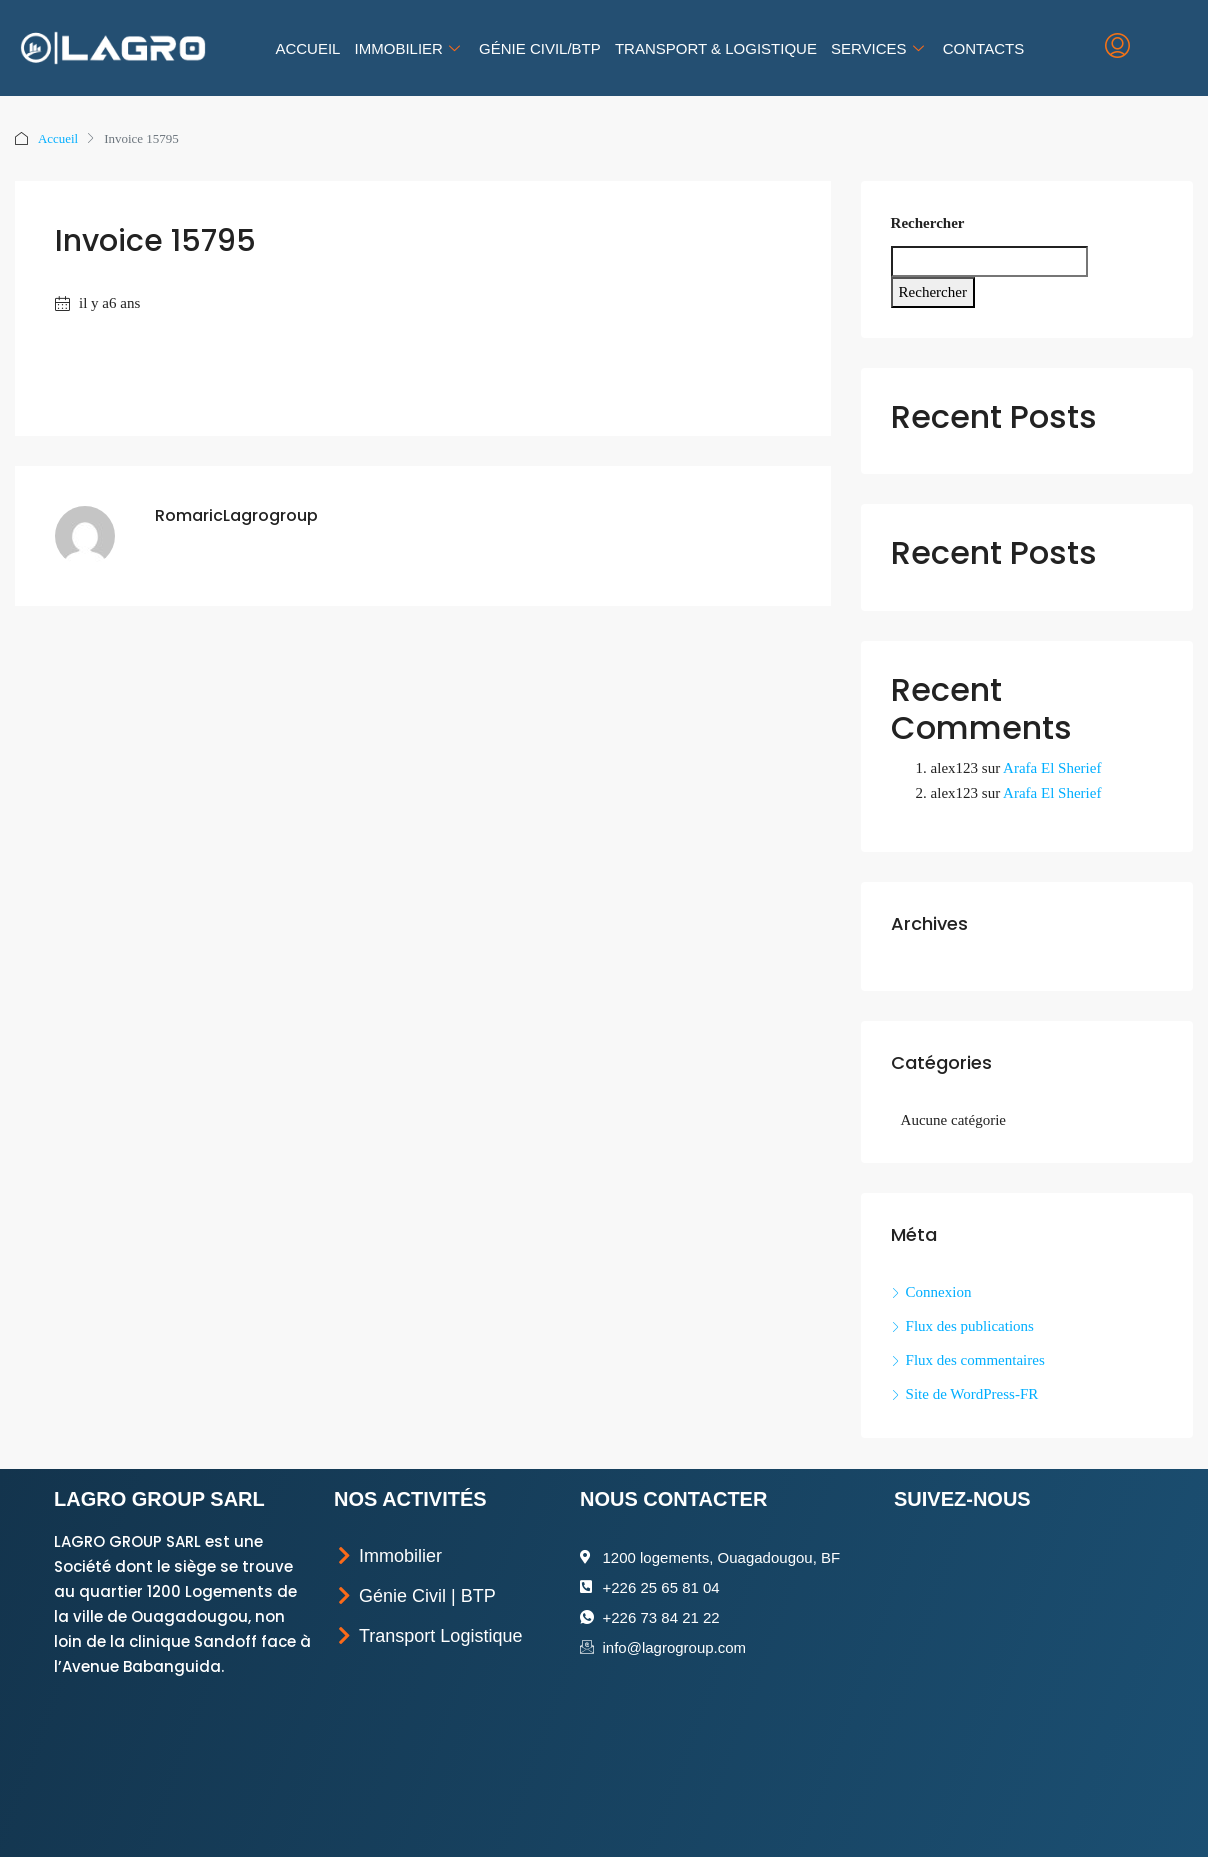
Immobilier (410, 48)
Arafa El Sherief (1052, 768)
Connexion (939, 1292)
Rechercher (928, 223)
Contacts (982, 48)
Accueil (308, 48)
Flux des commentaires (975, 1360)
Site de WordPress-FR (972, 1394)
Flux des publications (970, 1326)
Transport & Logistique (716, 48)
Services (880, 48)
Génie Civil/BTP (540, 48)
